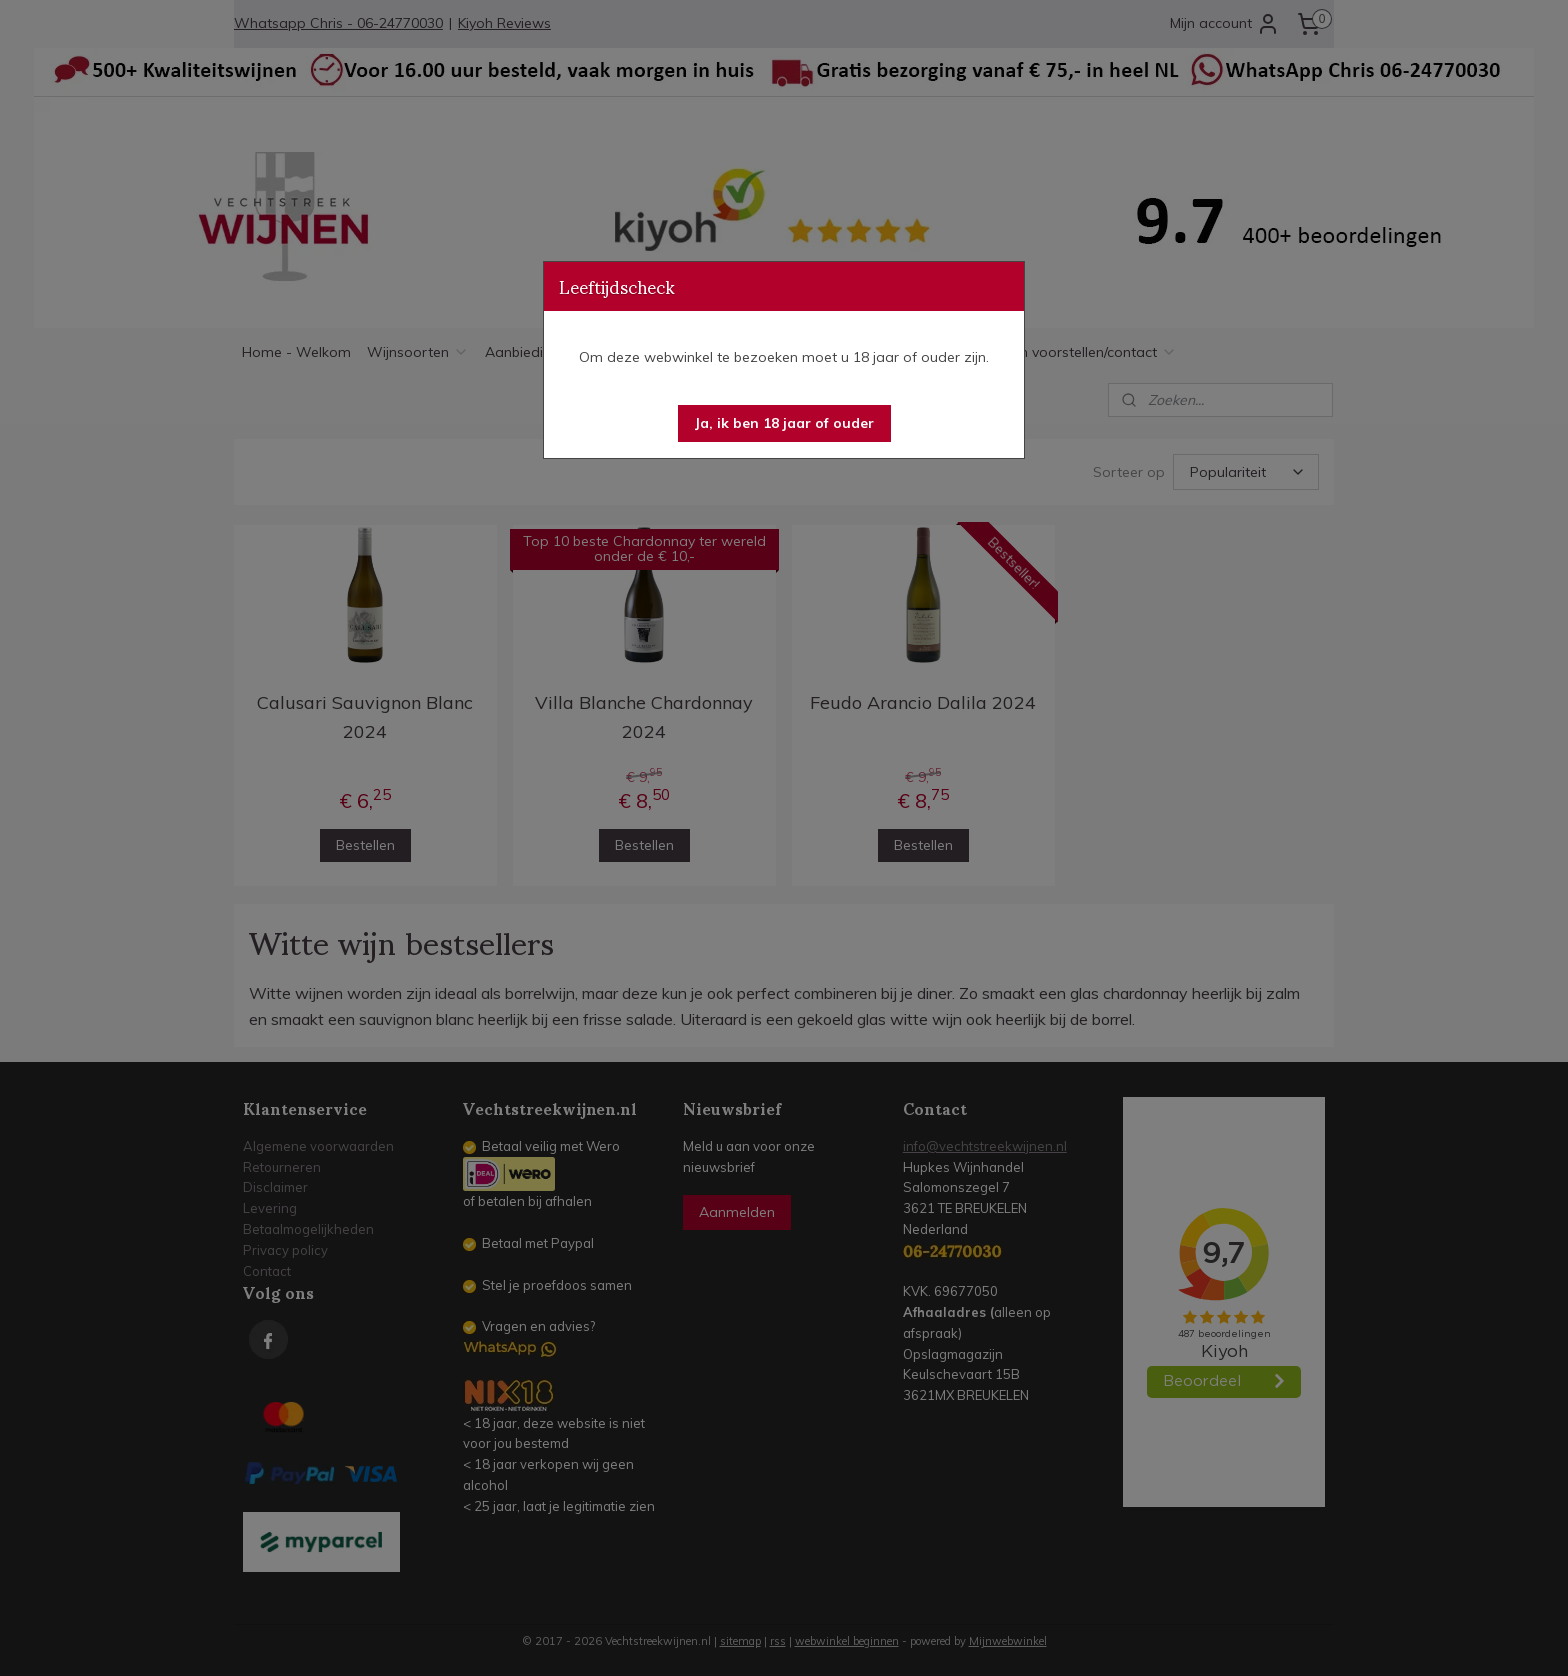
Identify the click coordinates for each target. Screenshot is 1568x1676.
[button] (784, 423)
